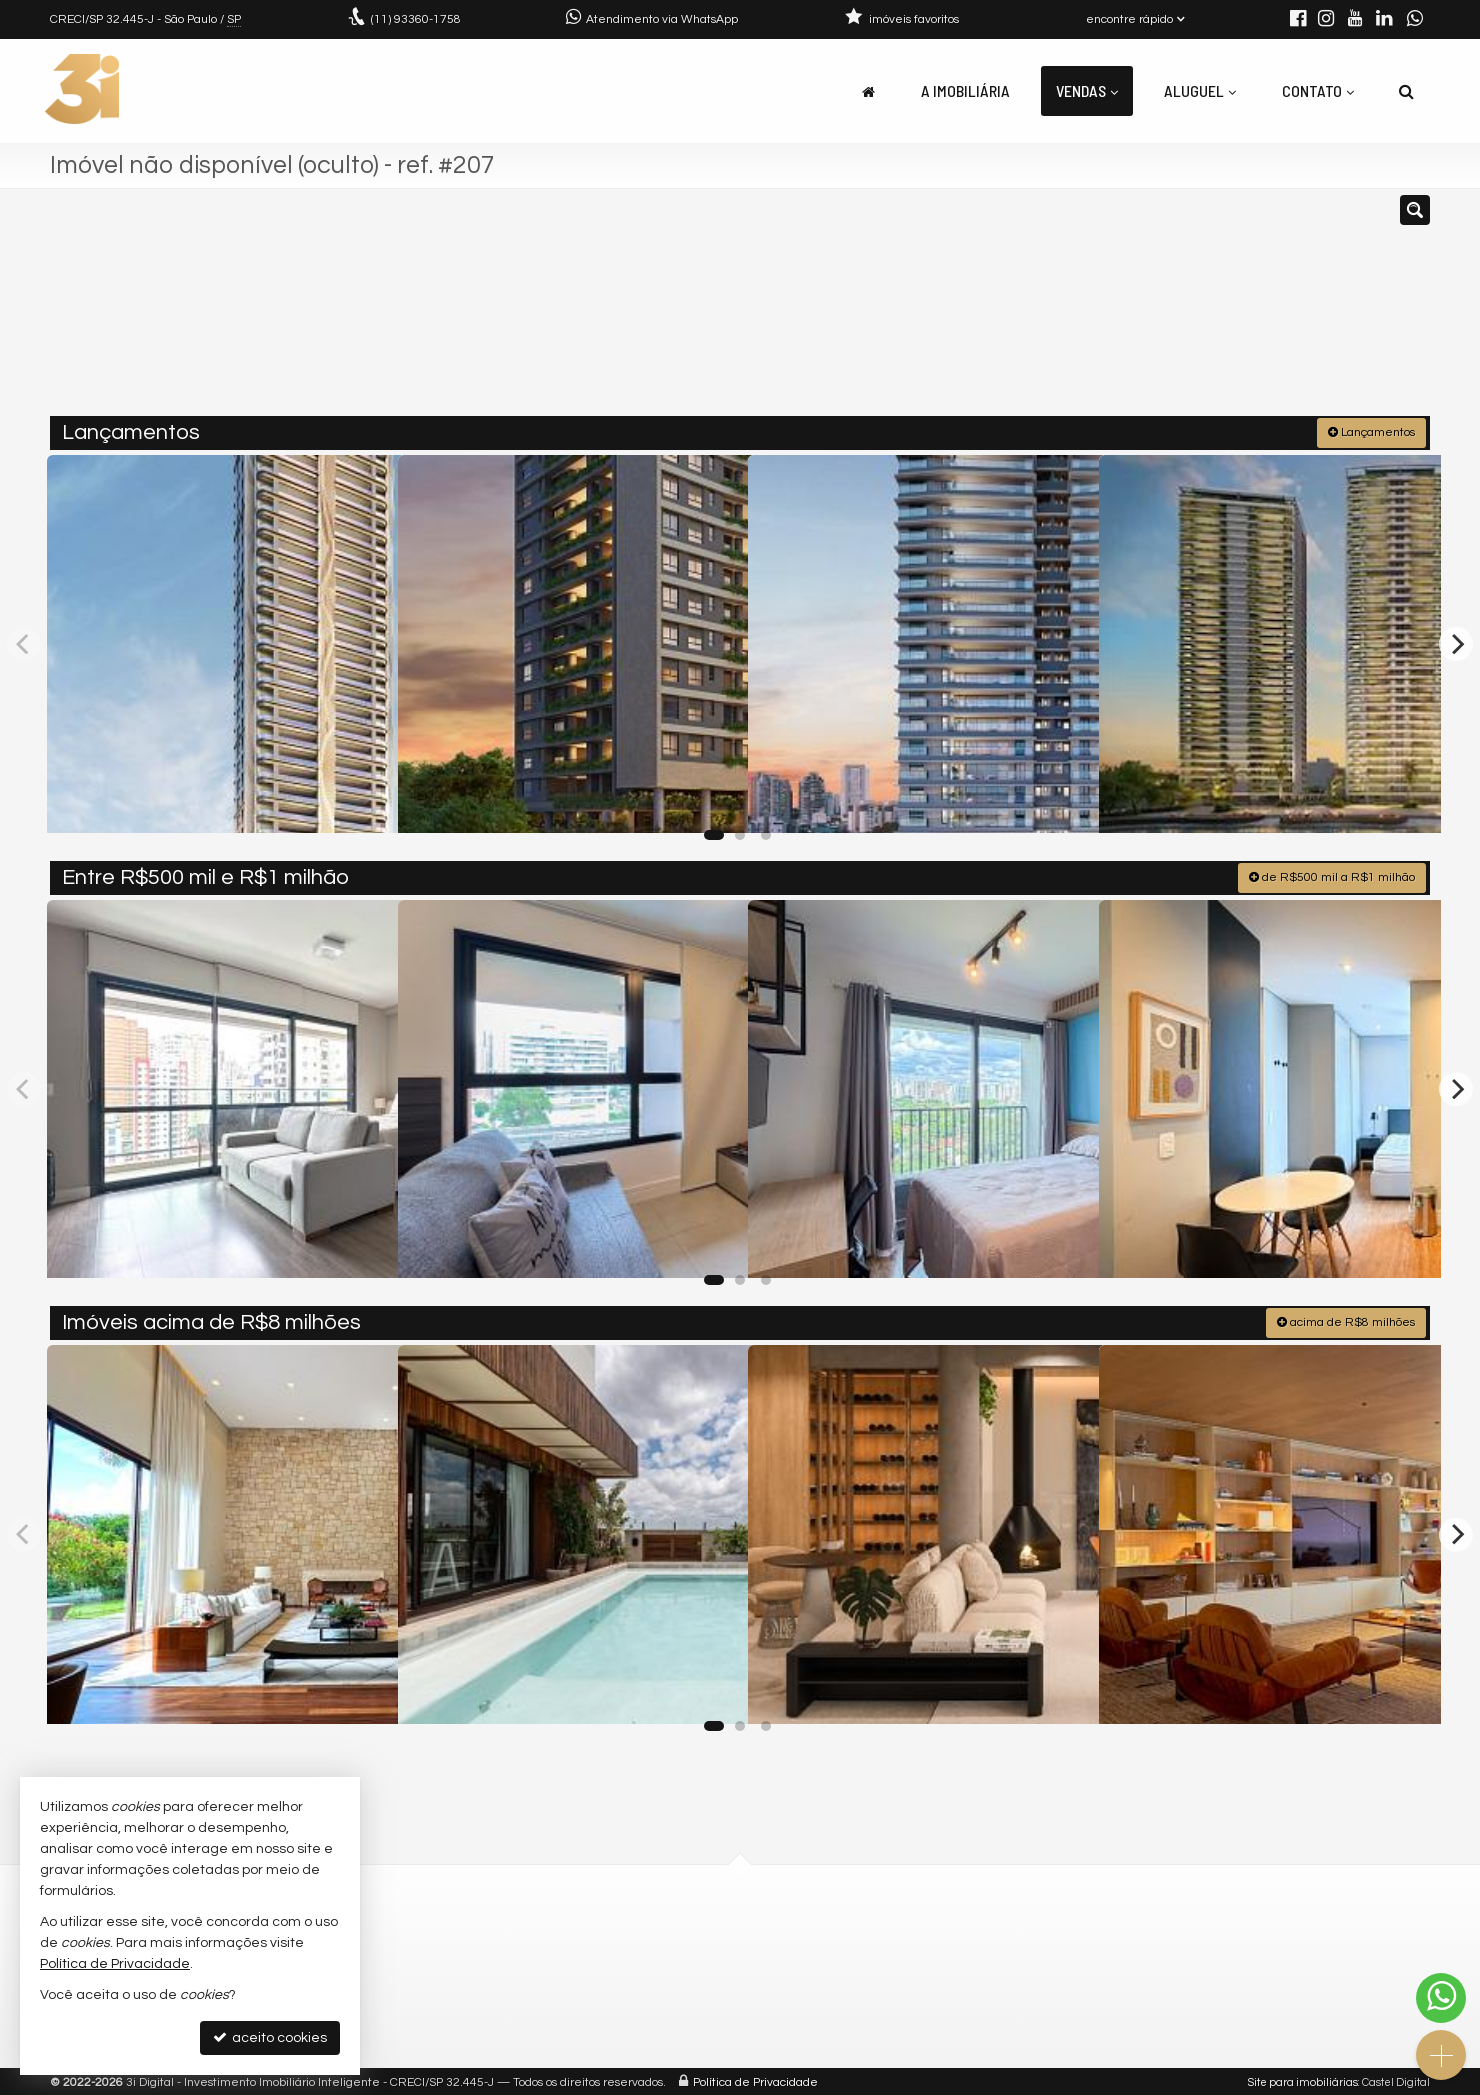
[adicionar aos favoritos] (361, 799)
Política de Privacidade (755, 2079)
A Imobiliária (965, 90)
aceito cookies (270, 2037)
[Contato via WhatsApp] (1441, 1998)
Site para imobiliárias (1303, 2079)
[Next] (1456, 642)
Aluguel (1200, 90)
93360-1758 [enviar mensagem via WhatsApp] (416, 19)
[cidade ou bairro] (962, 311)
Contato (1318, 90)
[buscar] (1148, 311)
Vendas (1087, 90)
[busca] (1406, 91)
